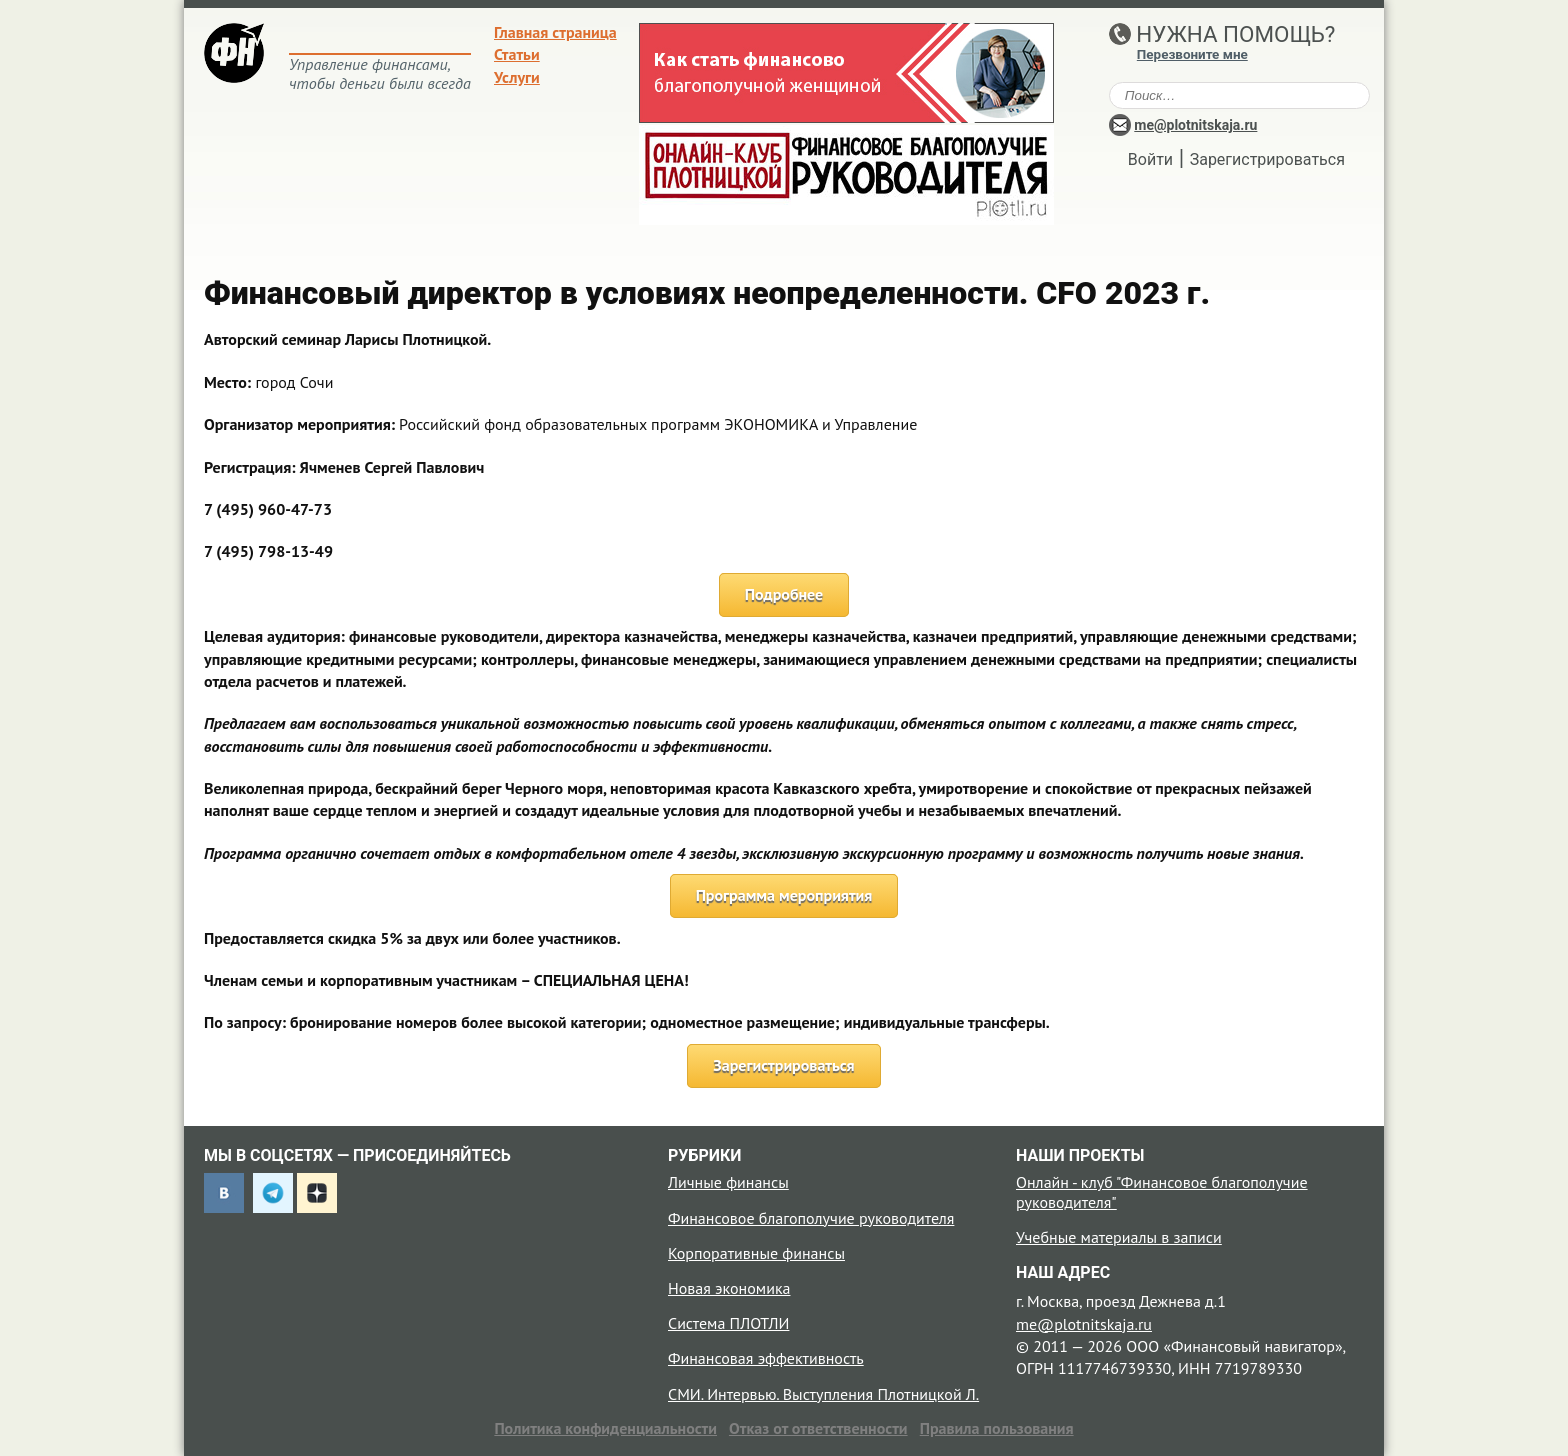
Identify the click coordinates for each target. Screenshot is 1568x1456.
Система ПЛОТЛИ (728, 1323)
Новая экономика (729, 1288)
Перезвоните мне (1192, 54)
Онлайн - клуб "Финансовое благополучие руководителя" (1162, 1191)
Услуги (517, 77)
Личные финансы (728, 1182)
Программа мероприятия (784, 895)
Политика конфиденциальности (605, 1428)
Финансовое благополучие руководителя (811, 1218)
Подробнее (784, 594)
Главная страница (555, 32)
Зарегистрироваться (1267, 159)
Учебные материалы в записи (1119, 1237)
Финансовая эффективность (766, 1358)
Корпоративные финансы (756, 1253)
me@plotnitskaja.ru (1195, 125)
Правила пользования (997, 1428)
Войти (1150, 159)
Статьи (517, 54)
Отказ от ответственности (818, 1428)
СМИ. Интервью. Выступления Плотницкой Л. (823, 1394)
